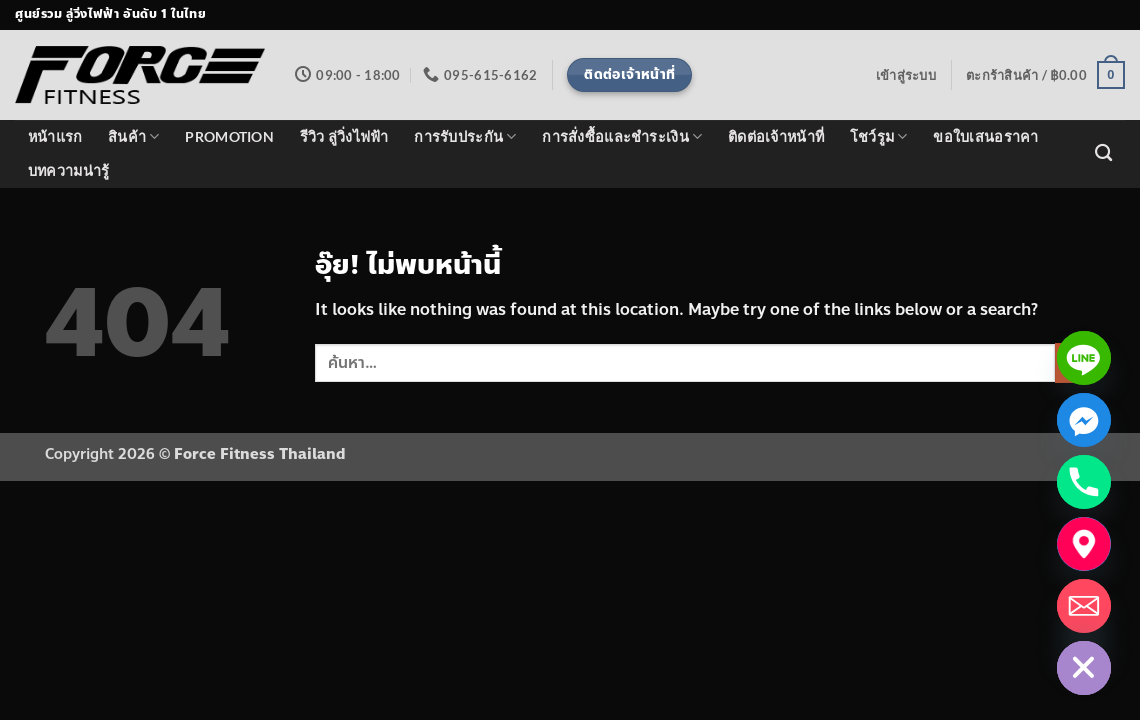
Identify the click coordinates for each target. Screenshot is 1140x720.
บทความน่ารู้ (69, 170)
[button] (906, 75)
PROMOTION (229, 136)
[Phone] (1084, 482)
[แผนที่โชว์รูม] (1084, 544)
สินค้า (134, 136)
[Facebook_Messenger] (1084, 420)
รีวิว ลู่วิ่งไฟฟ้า (344, 136)
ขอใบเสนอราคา (985, 136)
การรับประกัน (465, 136)
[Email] (1084, 606)
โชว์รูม (879, 136)
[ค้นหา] (1103, 153)
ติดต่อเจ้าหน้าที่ (776, 136)
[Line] (1084, 358)
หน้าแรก (55, 136)
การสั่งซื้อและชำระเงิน (622, 136)
